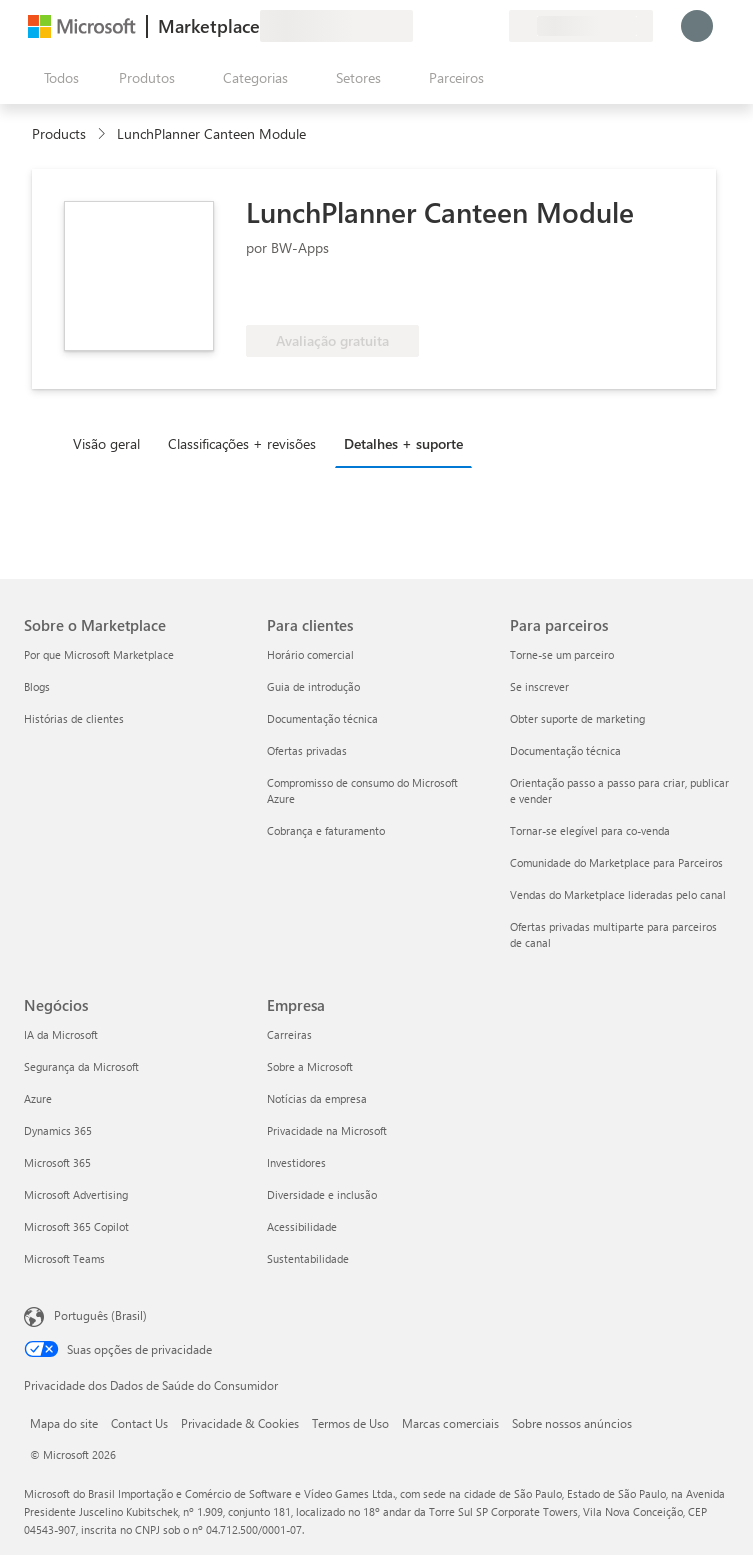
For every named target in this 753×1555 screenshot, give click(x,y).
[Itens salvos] (469, 26)
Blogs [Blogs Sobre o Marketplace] (37, 686)
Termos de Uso (350, 1423)
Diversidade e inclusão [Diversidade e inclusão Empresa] (322, 1194)
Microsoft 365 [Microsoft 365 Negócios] (57, 1162)
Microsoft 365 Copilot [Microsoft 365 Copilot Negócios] (76, 1226)
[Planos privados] (493, 26)
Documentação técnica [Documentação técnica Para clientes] (322, 718)
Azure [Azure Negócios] (38, 1098)
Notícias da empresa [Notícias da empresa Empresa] (317, 1098)
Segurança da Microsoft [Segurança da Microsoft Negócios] (81, 1066)
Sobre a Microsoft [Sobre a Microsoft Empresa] (310, 1066)
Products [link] (59, 133)
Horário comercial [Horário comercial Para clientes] (310, 654)
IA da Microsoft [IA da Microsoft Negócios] (61, 1034)
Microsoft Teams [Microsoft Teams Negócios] (64, 1258)
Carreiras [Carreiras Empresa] (289, 1034)
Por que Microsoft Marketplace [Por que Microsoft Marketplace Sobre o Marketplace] (99, 654)
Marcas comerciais (450, 1423)
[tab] (111, 443)
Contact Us (139, 1423)
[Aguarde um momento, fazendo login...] (697, 26)
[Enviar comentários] (421, 26)
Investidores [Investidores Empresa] (296, 1162)
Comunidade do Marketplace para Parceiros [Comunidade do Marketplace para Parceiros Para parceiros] (616, 862)
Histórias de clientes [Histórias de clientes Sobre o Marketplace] (74, 718)
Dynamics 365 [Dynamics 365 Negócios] (58, 1130)
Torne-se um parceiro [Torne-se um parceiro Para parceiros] (562, 654)
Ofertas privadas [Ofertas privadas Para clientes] (307, 750)
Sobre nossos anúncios (572, 1423)
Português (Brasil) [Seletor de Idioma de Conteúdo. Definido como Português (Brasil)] (100, 1315)
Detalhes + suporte (403, 443)
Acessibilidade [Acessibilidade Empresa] (302, 1226)
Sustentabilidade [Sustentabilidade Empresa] (308, 1258)
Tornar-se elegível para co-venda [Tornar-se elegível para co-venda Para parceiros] (590, 830)
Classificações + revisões (242, 443)
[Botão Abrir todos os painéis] (57, 78)
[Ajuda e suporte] (445, 26)
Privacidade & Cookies (240, 1423)
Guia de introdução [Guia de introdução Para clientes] (313, 686)
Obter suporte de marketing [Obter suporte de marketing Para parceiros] (577, 718)
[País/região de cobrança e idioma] (581, 26)
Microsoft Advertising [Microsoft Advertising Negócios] (76, 1194)
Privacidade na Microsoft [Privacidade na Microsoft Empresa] (327, 1130)
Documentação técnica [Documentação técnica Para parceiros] (565, 750)
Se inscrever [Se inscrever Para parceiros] (539, 686)
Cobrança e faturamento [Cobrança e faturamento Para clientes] (326, 830)
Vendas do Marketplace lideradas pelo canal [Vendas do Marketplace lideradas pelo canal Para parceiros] (618, 894)
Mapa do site (64, 1423)
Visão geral (106, 443)
